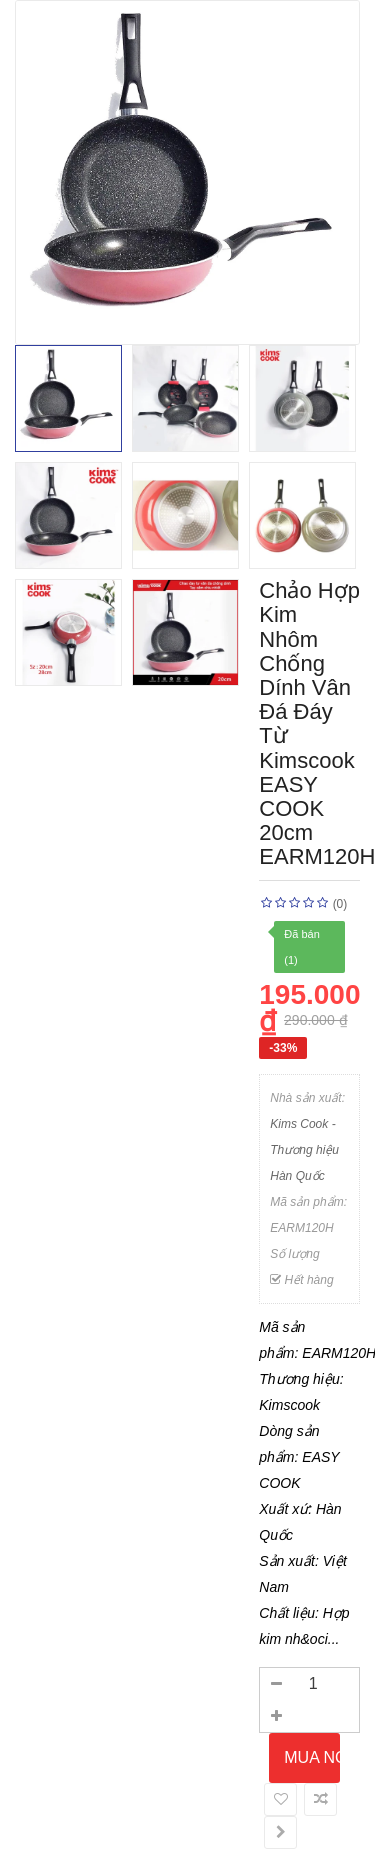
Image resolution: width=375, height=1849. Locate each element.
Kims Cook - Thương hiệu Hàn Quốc (304, 1150)
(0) (340, 904)
